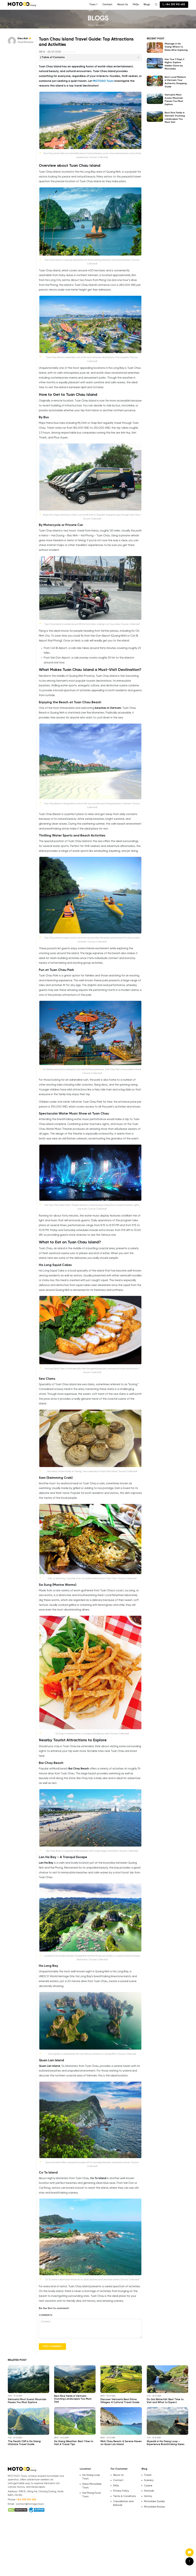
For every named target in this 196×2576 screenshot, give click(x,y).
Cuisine (148, 2485)
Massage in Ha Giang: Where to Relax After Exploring (176, 47)
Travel (147, 2475)
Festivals (149, 2491)
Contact (107, 4)
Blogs (147, 4)
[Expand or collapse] (138, 57)
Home (91, 25)
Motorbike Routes (154, 2507)
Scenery (100, 25)
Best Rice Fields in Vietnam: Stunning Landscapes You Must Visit (72, 2399)
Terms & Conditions (124, 2496)
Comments (45, 2315)
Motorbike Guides (154, 2501)
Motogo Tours (22, 4)
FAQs (136, 4)
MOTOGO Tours (103, 81)
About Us (122, 4)
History (148, 2496)
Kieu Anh (23, 38)
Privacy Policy (121, 2491)
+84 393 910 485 (26, 2499)
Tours (92, 4)
